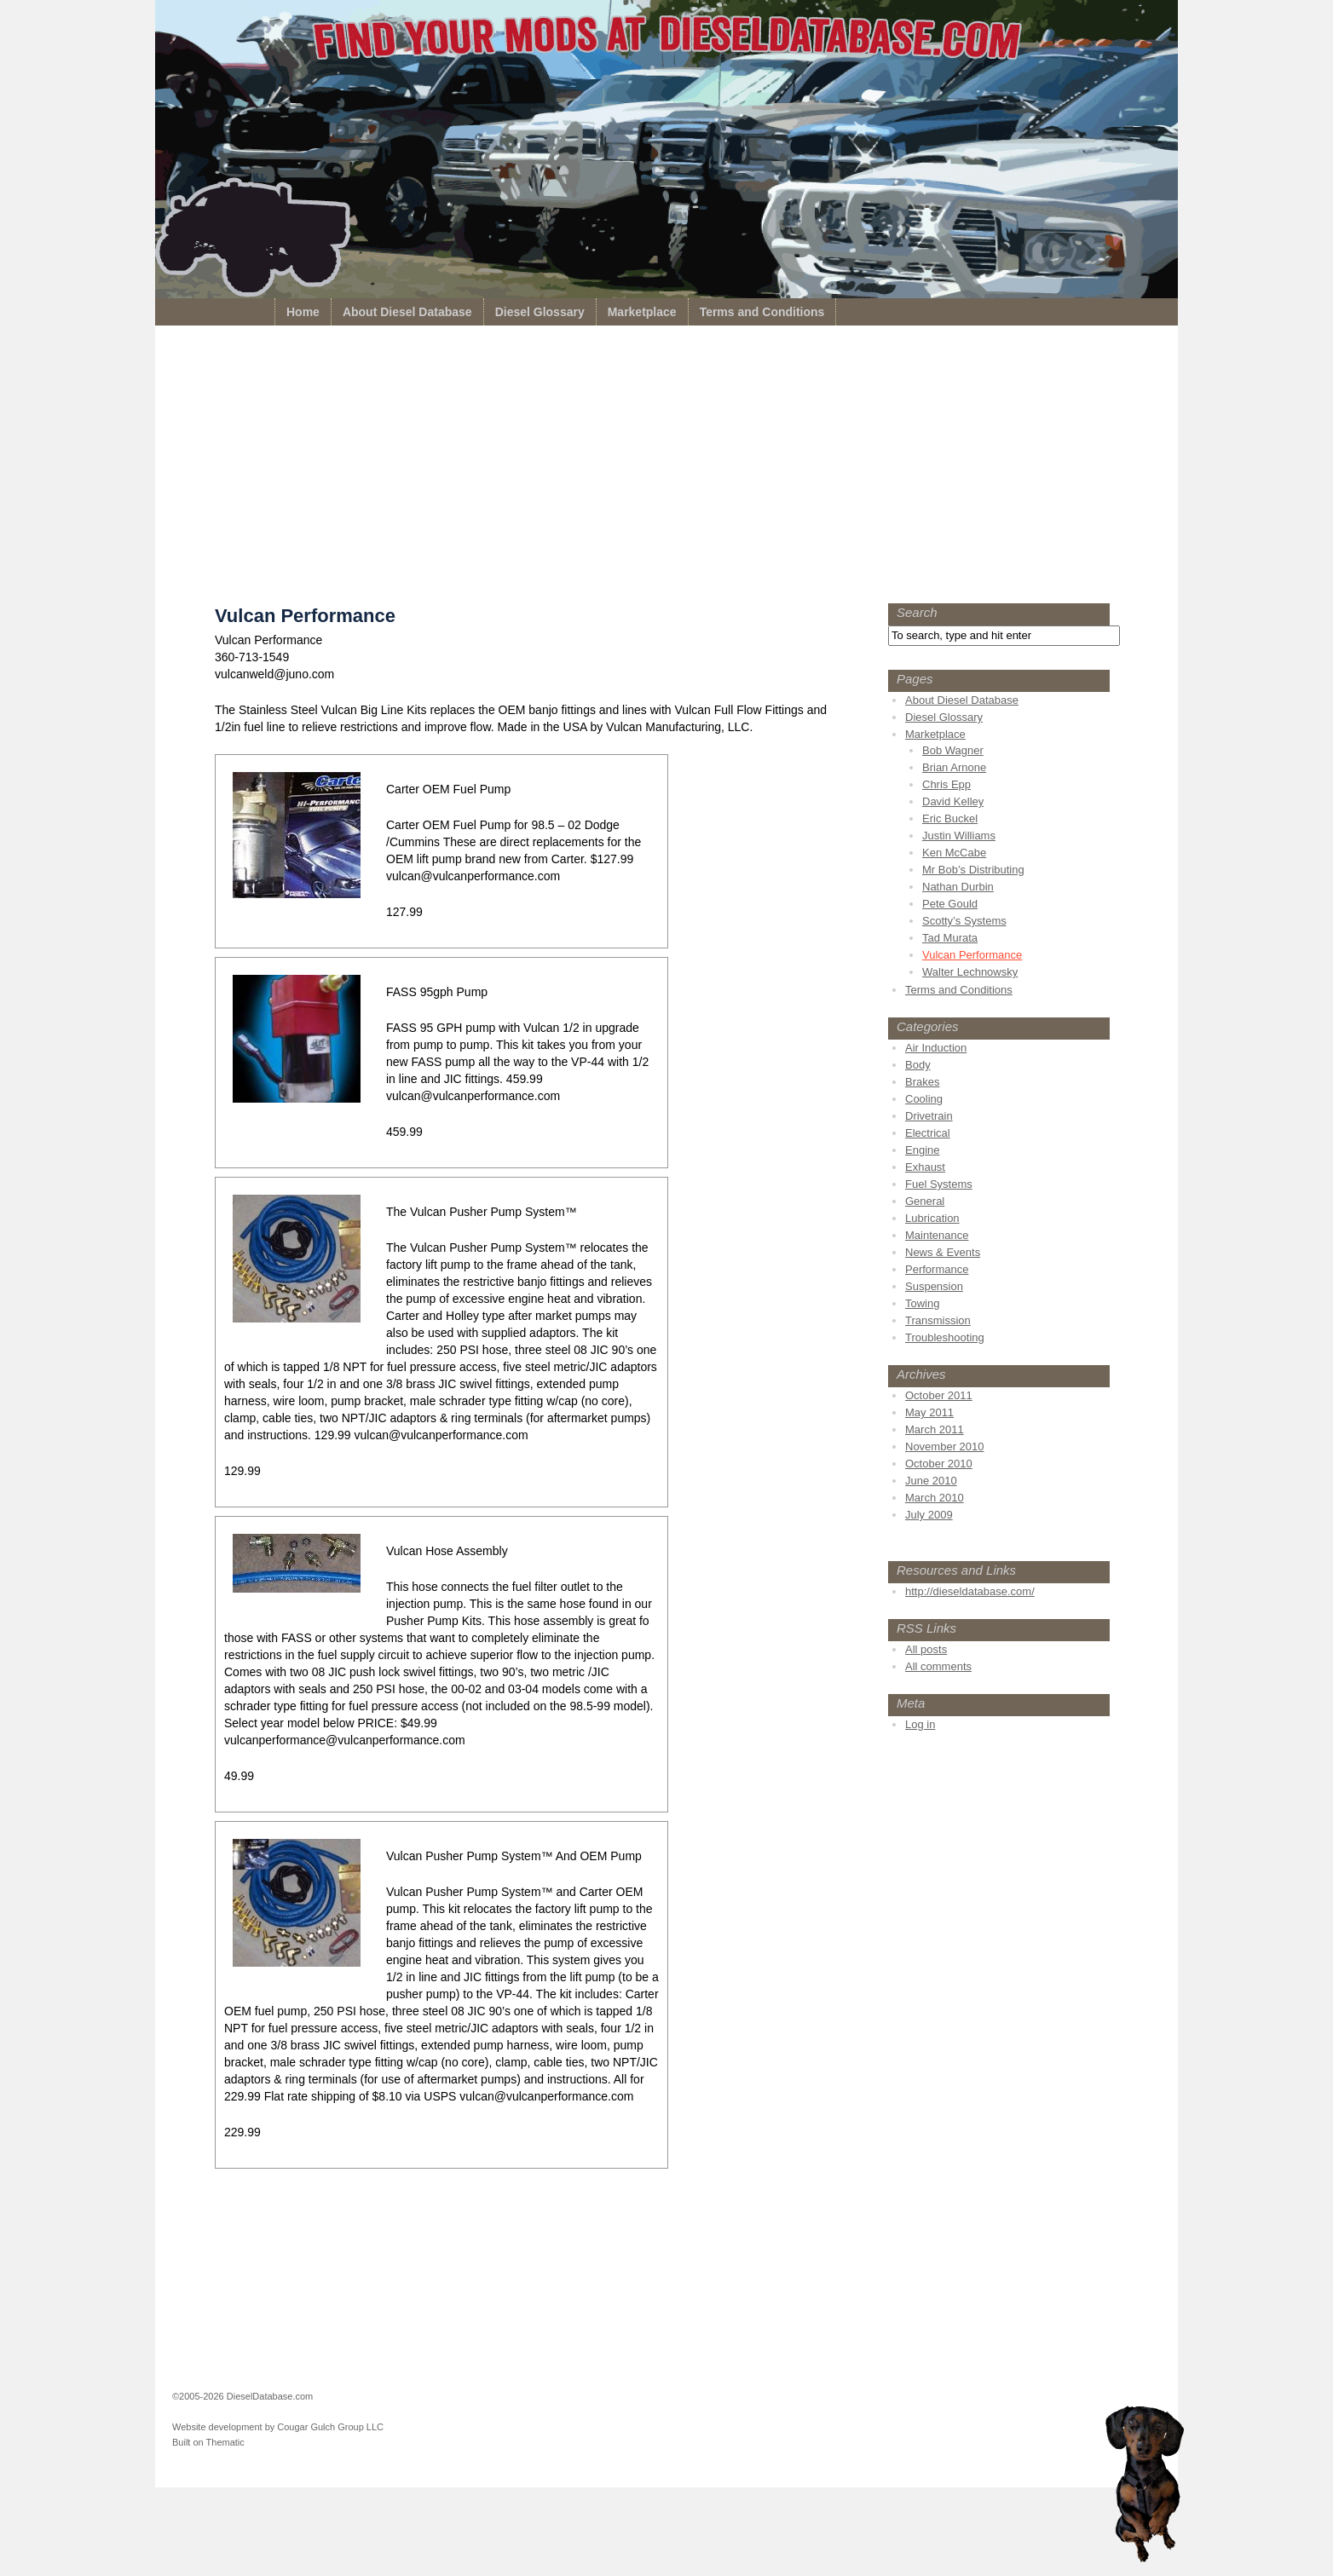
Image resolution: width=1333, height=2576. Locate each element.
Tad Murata (950, 937)
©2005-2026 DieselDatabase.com (242, 2396)
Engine (922, 1150)
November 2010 (944, 1446)
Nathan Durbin (958, 886)
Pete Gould (950, 903)
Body (918, 1064)
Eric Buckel (950, 818)
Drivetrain (929, 1115)
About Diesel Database (407, 312)
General (924, 1201)
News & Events (942, 1252)
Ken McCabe (954, 852)
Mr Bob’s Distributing (973, 869)
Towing (922, 1303)
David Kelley (953, 801)
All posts (926, 1649)
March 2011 (934, 1429)
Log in (920, 1724)
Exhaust (925, 1167)
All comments (938, 1666)
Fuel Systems (938, 1184)
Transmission (938, 1320)
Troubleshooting (944, 1337)
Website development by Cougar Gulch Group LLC (278, 2427)
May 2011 (929, 1412)
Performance (936, 1269)
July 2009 (929, 1514)
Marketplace (642, 312)
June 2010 (931, 1480)
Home (303, 312)
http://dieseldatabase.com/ (970, 1591)
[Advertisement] (666, 468)
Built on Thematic (208, 2442)
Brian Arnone (954, 767)
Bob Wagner (953, 750)
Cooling (924, 1098)
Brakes (922, 1081)
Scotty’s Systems (964, 920)
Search (917, 612)
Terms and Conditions (762, 312)
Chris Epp (946, 784)
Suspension (934, 1286)
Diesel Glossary (540, 312)
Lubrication (932, 1218)
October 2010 (938, 1463)
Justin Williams (958, 835)
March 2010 (934, 1497)
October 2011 (938, 1395)
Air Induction (936, 1047)
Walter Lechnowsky (970, 971)
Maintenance (936, 1235)
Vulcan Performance (972, 954)
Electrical (927, 1133)
